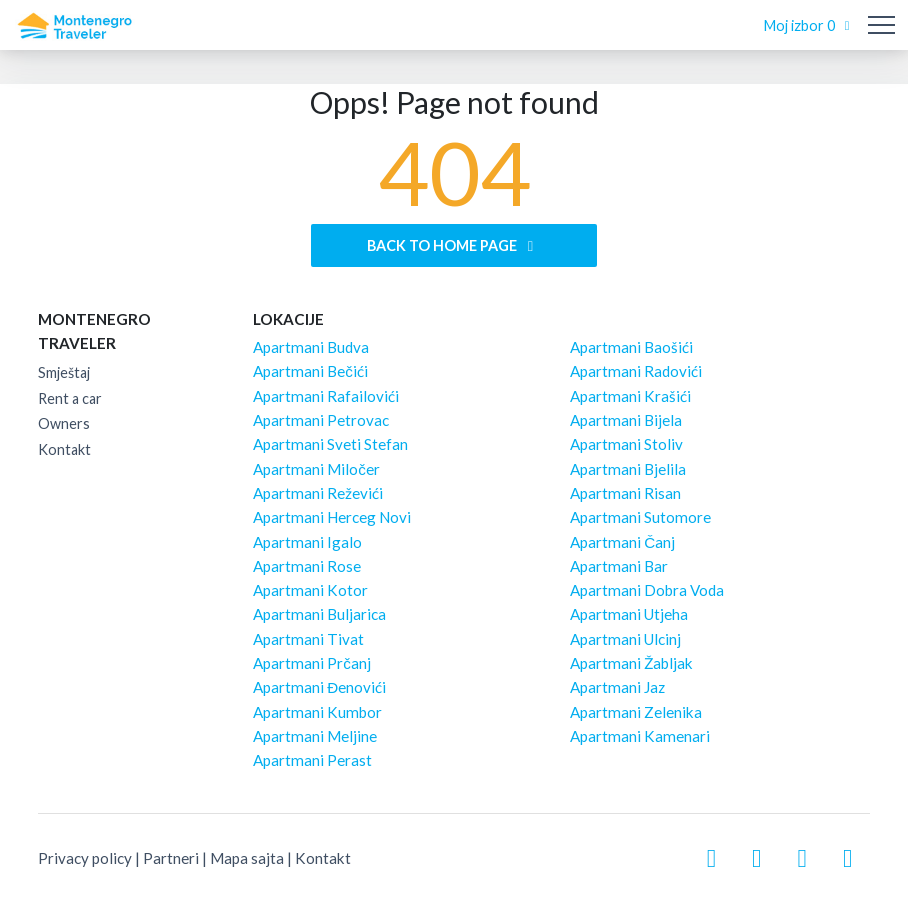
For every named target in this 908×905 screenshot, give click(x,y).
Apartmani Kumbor (317, 712)
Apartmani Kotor (310, 590)
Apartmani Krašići (630, 396)
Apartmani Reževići (318, 493)
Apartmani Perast (312, 760)
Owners (64, 423)
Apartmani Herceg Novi (332, 517)
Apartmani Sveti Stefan (330, 444)
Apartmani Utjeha (629, 614)
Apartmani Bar (619, 566)
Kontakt (64, 449)
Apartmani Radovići (636, 371)
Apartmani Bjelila (628, 469)
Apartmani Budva (311, 347)
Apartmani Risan (625, 493)
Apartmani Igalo (307, 542)
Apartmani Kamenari (640, 736)
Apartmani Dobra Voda (647, 590)
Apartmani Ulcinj (625, 639)
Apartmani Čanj (622, 542)
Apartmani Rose (307, 566)
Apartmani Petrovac (321, 420)
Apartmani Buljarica (319, 614)
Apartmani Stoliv (626, 444)
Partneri (171, 858)
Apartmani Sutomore (640, 517)
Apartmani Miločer (316, 469)
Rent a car (70, 398)
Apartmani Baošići (631, 347)
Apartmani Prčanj (312, 663)
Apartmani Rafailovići (326, 396)
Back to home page (453, 245)
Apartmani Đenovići (319, 687)
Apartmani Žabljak (631, 663)
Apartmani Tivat (308, 639)
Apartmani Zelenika (636, 712)
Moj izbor (810, 25)
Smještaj (64, 372)
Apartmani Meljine (315, 736)
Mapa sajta (247, 858)
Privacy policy (85, 858)
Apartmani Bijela (626, 420)
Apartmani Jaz (617, 687)
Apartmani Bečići (310, 371)
